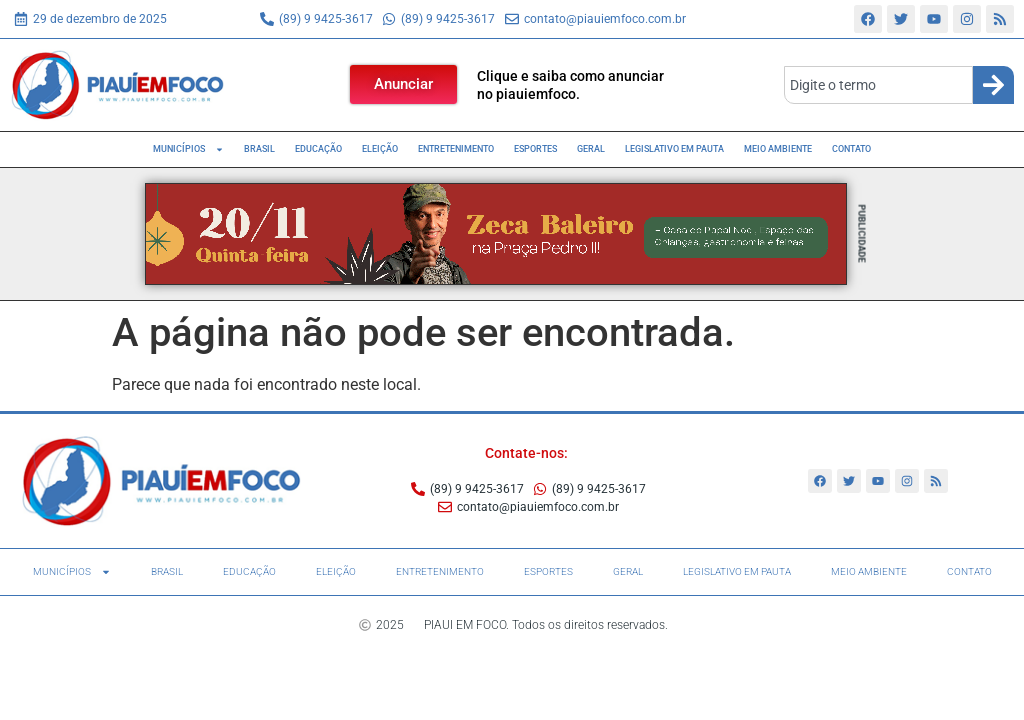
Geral (591, 149)
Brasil (259, 149)
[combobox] (878, 85)
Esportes (535, 149)
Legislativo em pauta (674, 149)
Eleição (380, 149)
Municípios (188, 149)
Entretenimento (456, 149)
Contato (851, 149)
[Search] (993, 85)
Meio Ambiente (778, 149)
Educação (318, 149)
